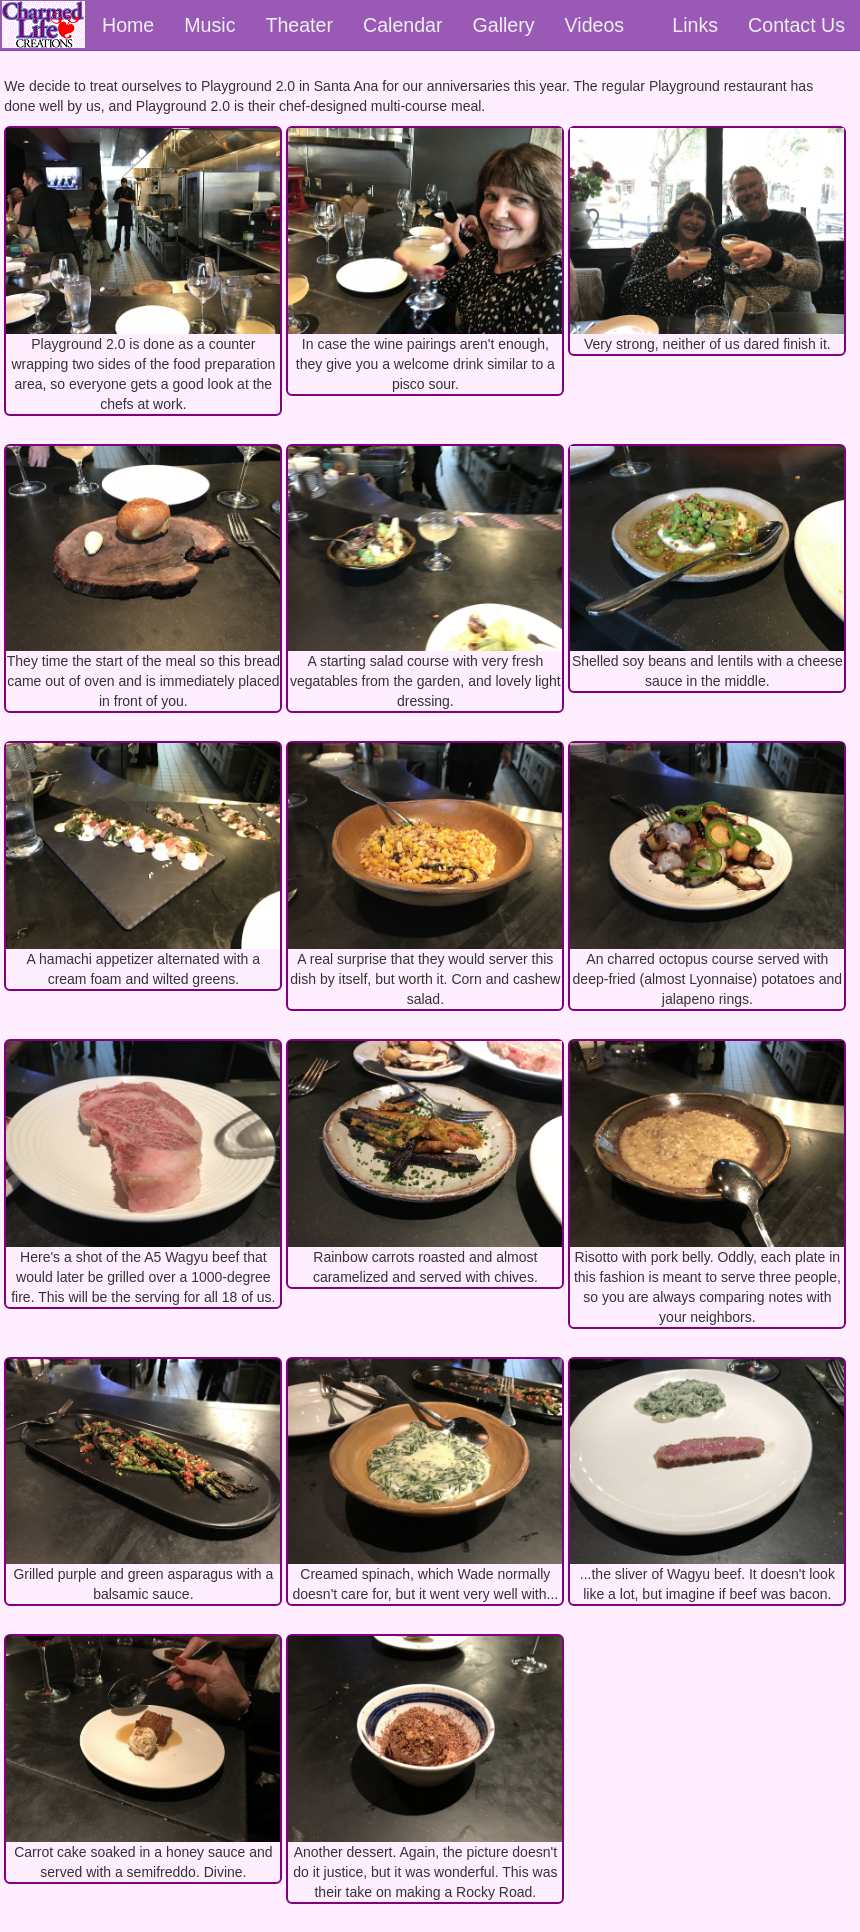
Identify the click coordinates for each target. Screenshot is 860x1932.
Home (128, 25)
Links (695, 25)
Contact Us (796, 25)
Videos (595, 25)
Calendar (403, 25)
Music (209, 25)
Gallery (504, 25)
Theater (299, 25)
